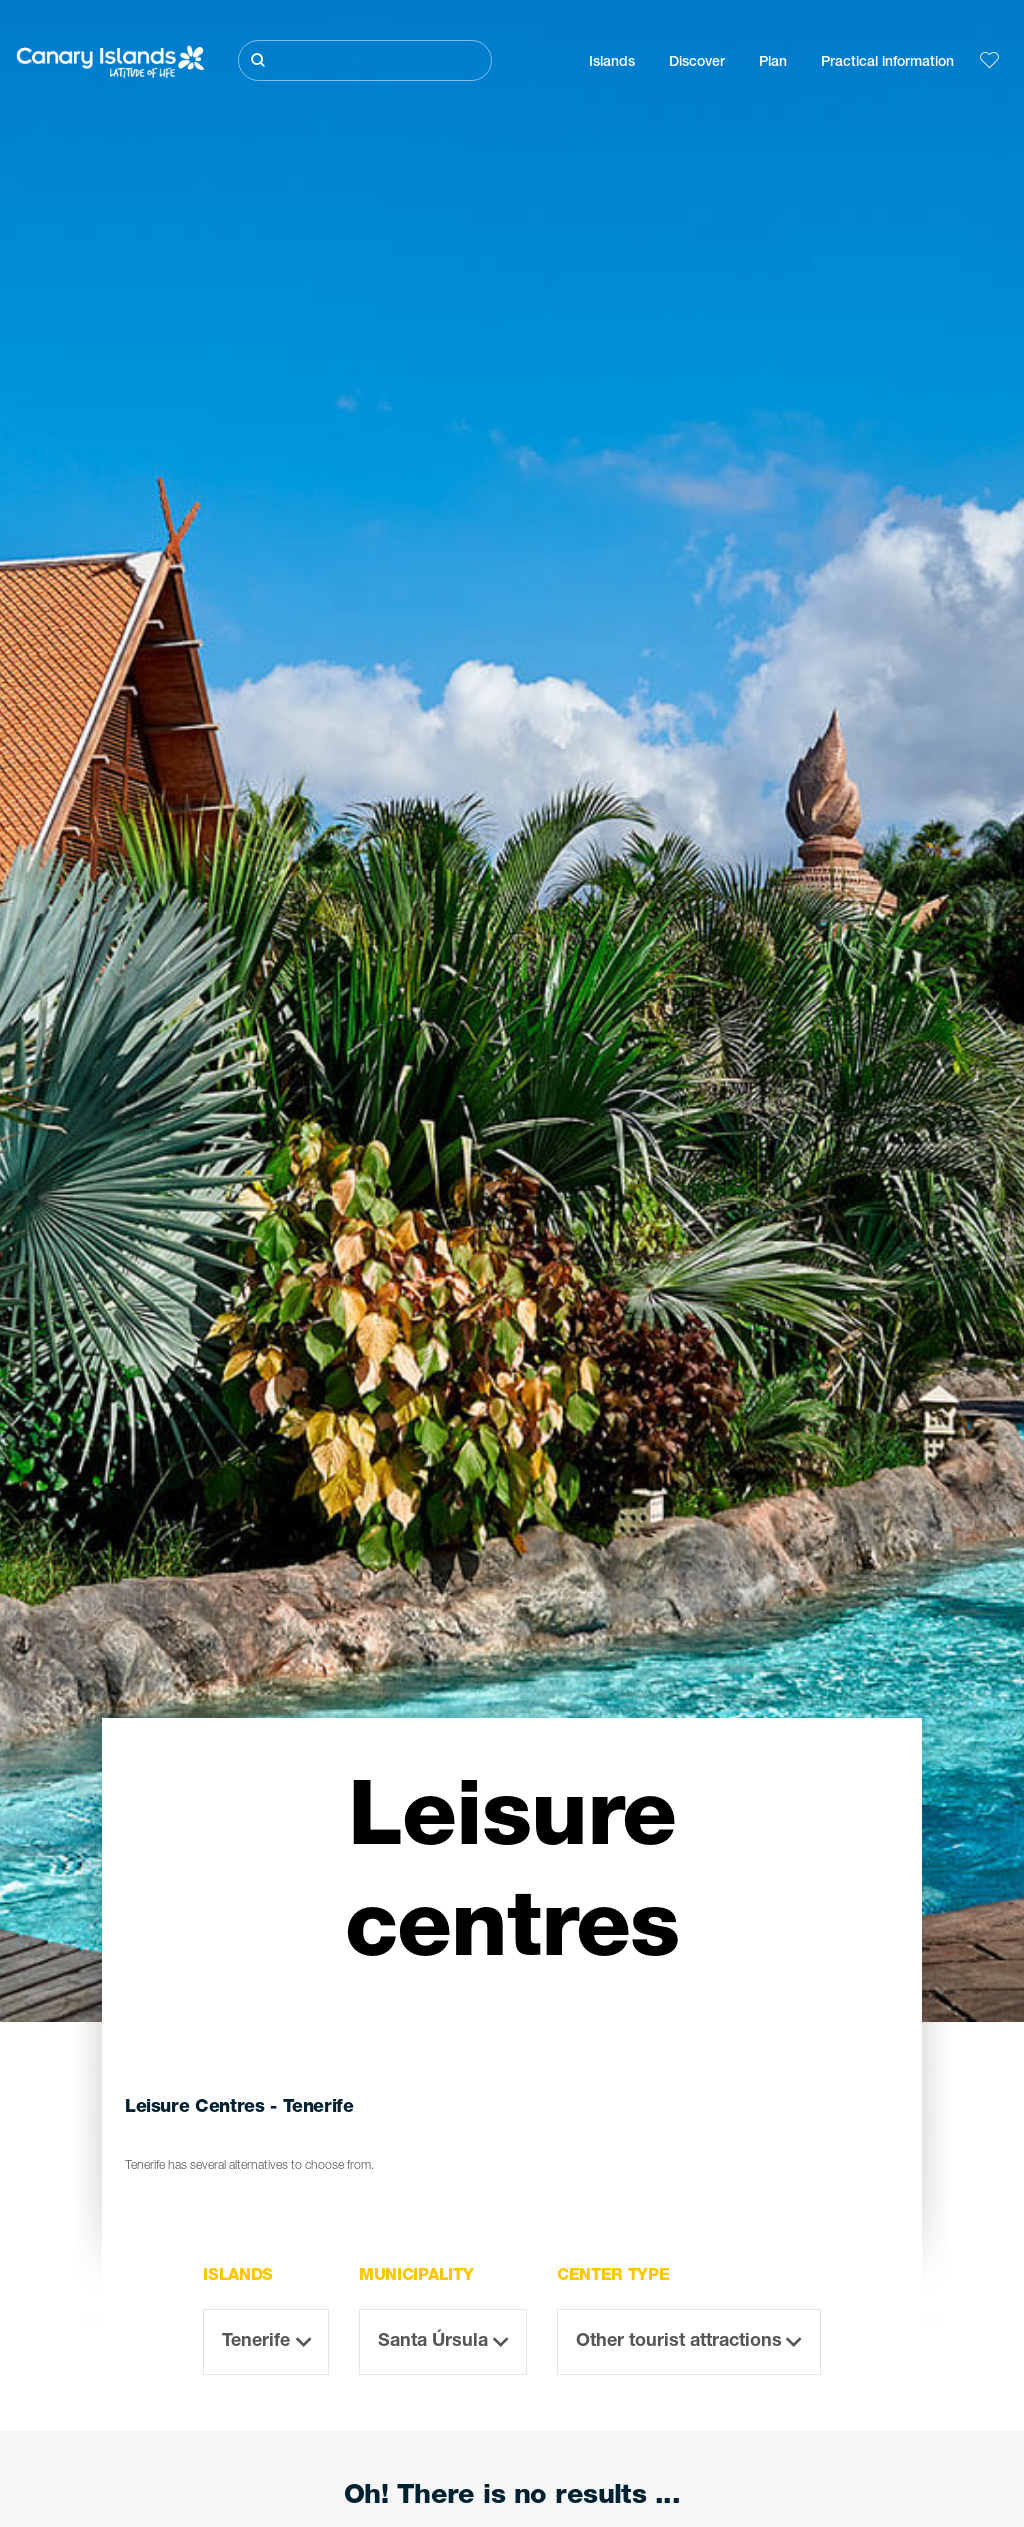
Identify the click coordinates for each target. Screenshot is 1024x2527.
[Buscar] (365, 60)
